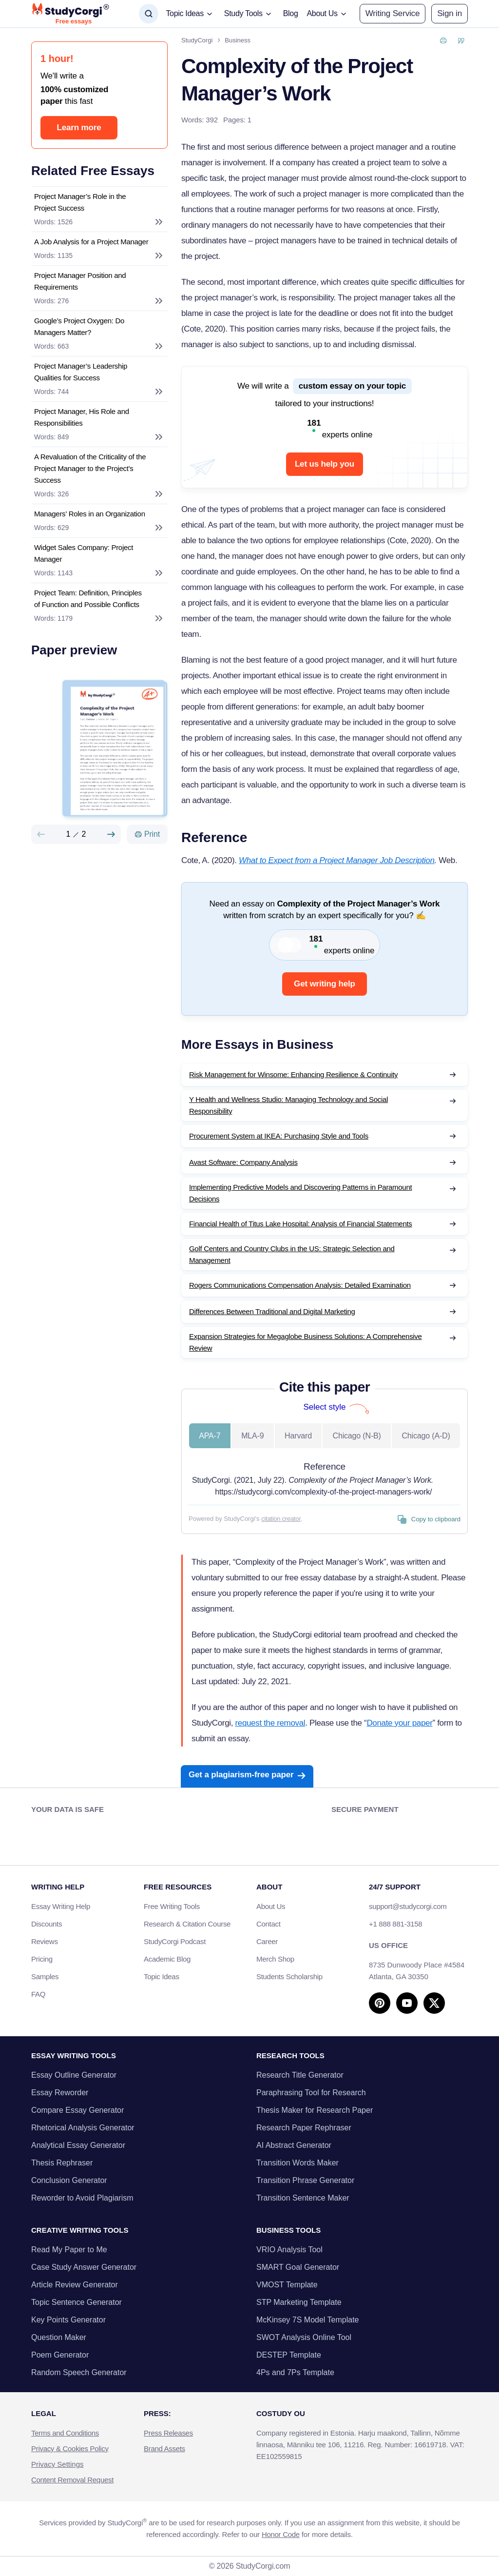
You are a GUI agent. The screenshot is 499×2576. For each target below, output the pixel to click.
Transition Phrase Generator (305, 2180)
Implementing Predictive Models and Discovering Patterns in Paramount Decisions (300, 1193)
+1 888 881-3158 (395, 1924)
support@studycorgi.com (408, 1906)
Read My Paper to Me (69, 2249)
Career (267, 1941)
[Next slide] (111, 834)
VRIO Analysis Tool (289, 2249)
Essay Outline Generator (73, 2075)
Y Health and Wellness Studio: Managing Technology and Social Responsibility (288, 1105)
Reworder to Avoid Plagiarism (82, 2198)
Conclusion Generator (69, 2180)
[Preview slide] (41, 834)
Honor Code (281, 2534)
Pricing (42, 1959)
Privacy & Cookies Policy (70, 2448)
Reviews (44, 1941)
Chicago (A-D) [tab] (426, 1436)
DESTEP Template (288, 2355)
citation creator (281, 1518)
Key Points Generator (68, 2320)
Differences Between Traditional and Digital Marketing (272, 1311)
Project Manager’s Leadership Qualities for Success (80, 372)
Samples (44, 1976)
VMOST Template (287, 2285)
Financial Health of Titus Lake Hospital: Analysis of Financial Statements (300, 1223)
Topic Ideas (161, 1976)
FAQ (38, 1994)
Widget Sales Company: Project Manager (83, 553)
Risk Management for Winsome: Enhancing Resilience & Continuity (293, 1074)
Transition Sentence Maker (302, 2198)
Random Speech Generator (79, 2372)
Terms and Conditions (65, 2433)
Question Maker (58, 2337)
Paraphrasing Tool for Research (311, 2092)
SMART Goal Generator (297, 2267)
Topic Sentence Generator (76, 2302)
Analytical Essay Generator (78, 2145)
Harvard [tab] (298, 1436)
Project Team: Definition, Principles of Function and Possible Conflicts (88, 599)
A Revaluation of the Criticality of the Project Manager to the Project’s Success (90, 468)
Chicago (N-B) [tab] (357, 1436)
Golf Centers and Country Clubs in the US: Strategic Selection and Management (292, 1254)
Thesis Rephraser (62, 2163)
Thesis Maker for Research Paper (314, 2110)
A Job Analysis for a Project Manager (91, 241)
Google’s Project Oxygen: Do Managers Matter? (79, 326)
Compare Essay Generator (77, 2110)
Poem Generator (60, 2355)
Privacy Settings (57, 2464)
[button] (449, 13)
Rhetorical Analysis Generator (82, 2128)
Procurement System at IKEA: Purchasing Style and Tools (278, 1136)
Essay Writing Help (60, 1906)
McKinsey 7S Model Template (307, 2320)
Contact (268, 1924)
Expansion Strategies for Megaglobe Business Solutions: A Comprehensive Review (305, 1342)
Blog (290, 13)
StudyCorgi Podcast (175, 1941)
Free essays (74, 21)
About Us (270, 1906)
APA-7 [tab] (209, 1436)
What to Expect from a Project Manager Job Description (337, 860)
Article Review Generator (74, 2285)
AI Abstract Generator (293, 2145)
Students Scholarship (289, 1976)
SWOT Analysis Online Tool (303, 2337)
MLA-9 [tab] (252, 1436)
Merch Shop (275, 1959)
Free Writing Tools (172, 1906)
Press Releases (168, 2433)
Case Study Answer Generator (83, 2267)
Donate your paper (399, 1723)
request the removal (270, 1723)
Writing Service (392, 13)
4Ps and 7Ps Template (295, 2372)
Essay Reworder (59, 2092)
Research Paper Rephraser (303, 2128)
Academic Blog (167, 1959)
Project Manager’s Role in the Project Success (80, 202)
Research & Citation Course (187, 1924)
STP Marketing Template (299, 2302)
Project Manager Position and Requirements (80, 281)
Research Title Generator (300, 2075)
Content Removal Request (72, 2480)
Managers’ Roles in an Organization (89, 514)
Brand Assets (164, 2448)
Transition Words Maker (297, 2163)
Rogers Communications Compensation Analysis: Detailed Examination (300, 1285)
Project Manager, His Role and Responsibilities (81, 417)
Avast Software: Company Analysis (243, 1162)
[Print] (147, 834)
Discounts (52, 1924)
